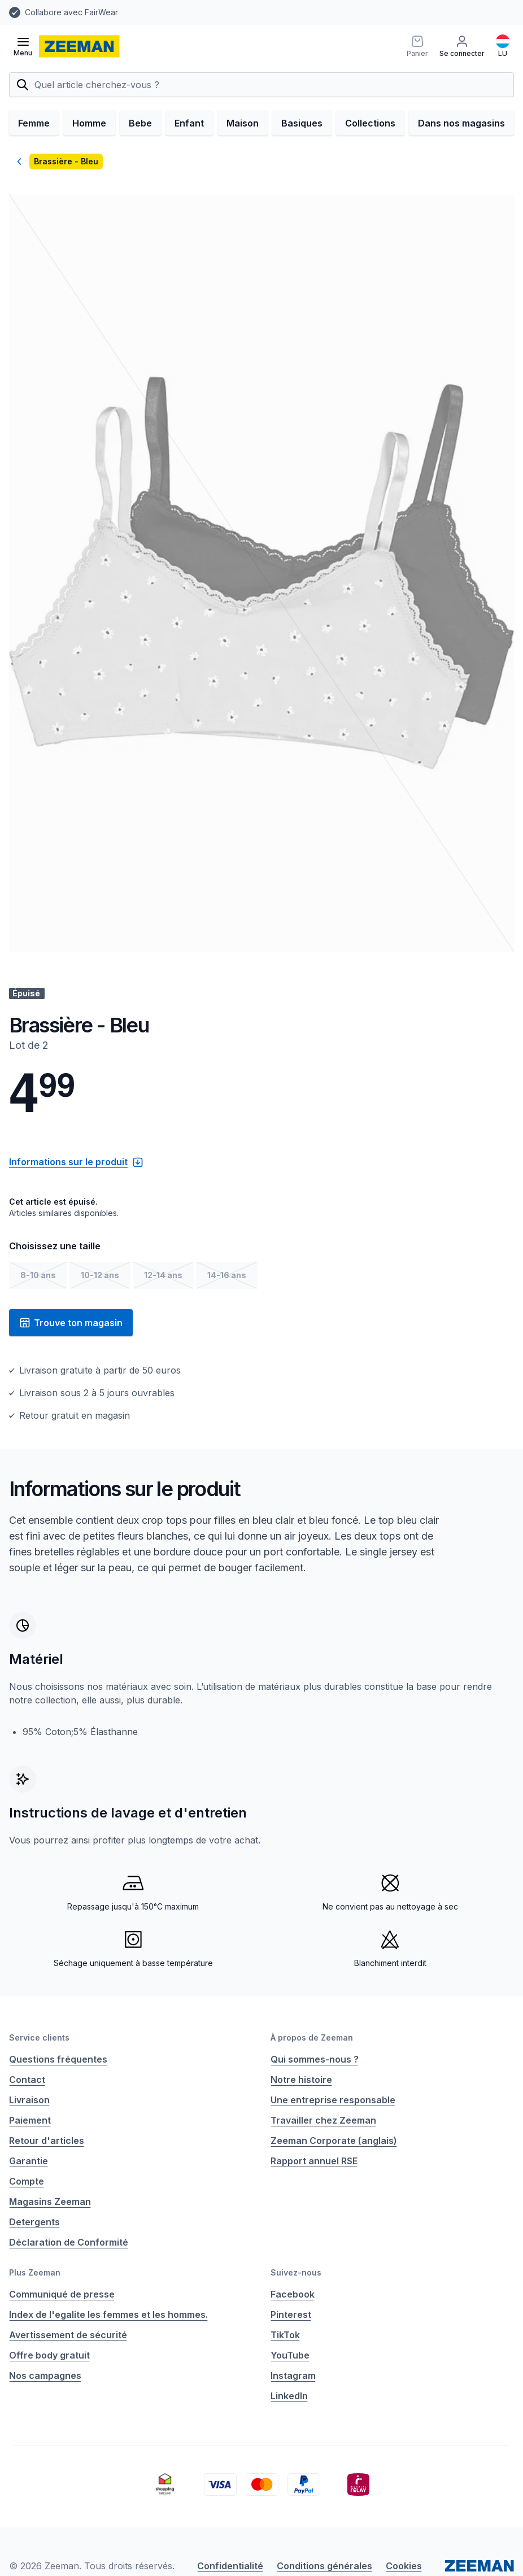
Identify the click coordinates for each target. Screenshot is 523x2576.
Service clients (39, 2037)
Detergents (34, 2222)
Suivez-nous (296, 2272)
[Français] (502, 46)
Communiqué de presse (62, 2294)
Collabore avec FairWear (71, 12)
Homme (89, 123)
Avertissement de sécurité (68, 2334)
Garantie (28, 2161)
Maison (242, 123)
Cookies (404, 2565)
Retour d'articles (46, 2140)
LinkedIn (289, 2395)
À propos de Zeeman (312, 2037)
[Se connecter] (462, 46)
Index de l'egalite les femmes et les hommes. (108, 2314)
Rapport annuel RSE (314, 2161)
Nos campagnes (45, 2375)
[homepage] (79, 46)
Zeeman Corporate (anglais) (334, 2140)
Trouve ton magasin (71, 1322)
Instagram (293, 2375)
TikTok (285, 2334)
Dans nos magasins (461, 123)
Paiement (30, 2120)
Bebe (140, 123)
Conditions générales (324, 2565)
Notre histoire (301, 2079)
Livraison (29, 2100)
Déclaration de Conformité (68, 2242)
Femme (34, 123)
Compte (26, 2181)
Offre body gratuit (49, 2355)
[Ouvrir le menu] (23, 46)
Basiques (301, 123)
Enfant (189, 123)
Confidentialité (230, 2565)
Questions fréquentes (58, 2059)
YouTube (290, 2355)
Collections (370, 123)
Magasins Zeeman (50, 2201)
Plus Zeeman (34, 2272)
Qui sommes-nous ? (315, 2059)
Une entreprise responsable (333, 2100)
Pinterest (291, 2314)
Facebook (293, 2294)
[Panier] (417, 46)
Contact (27, 2079)
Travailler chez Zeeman (323, 2120)
